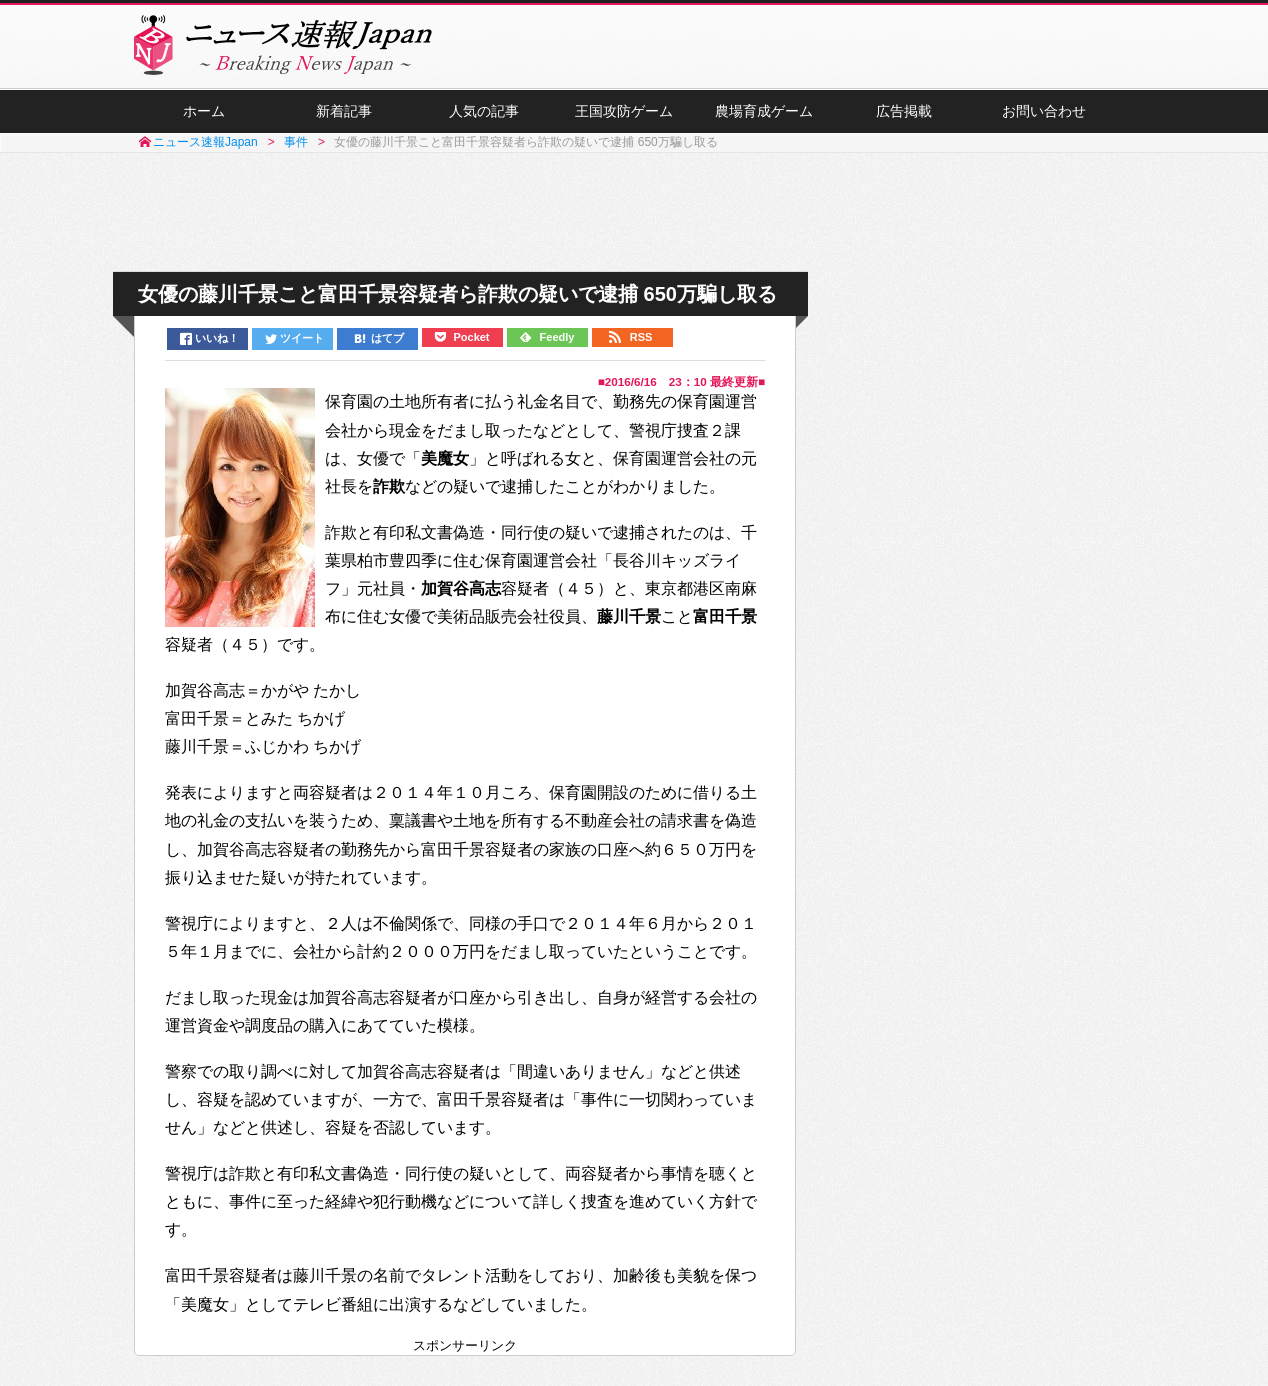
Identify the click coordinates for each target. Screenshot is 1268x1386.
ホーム (204, 111)
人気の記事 (484, 111)
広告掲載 (904, 111)
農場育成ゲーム (764, 111)
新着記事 (344, 111)
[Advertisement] (634, 213)
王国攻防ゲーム (624, 111)
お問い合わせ (1044, 111)
